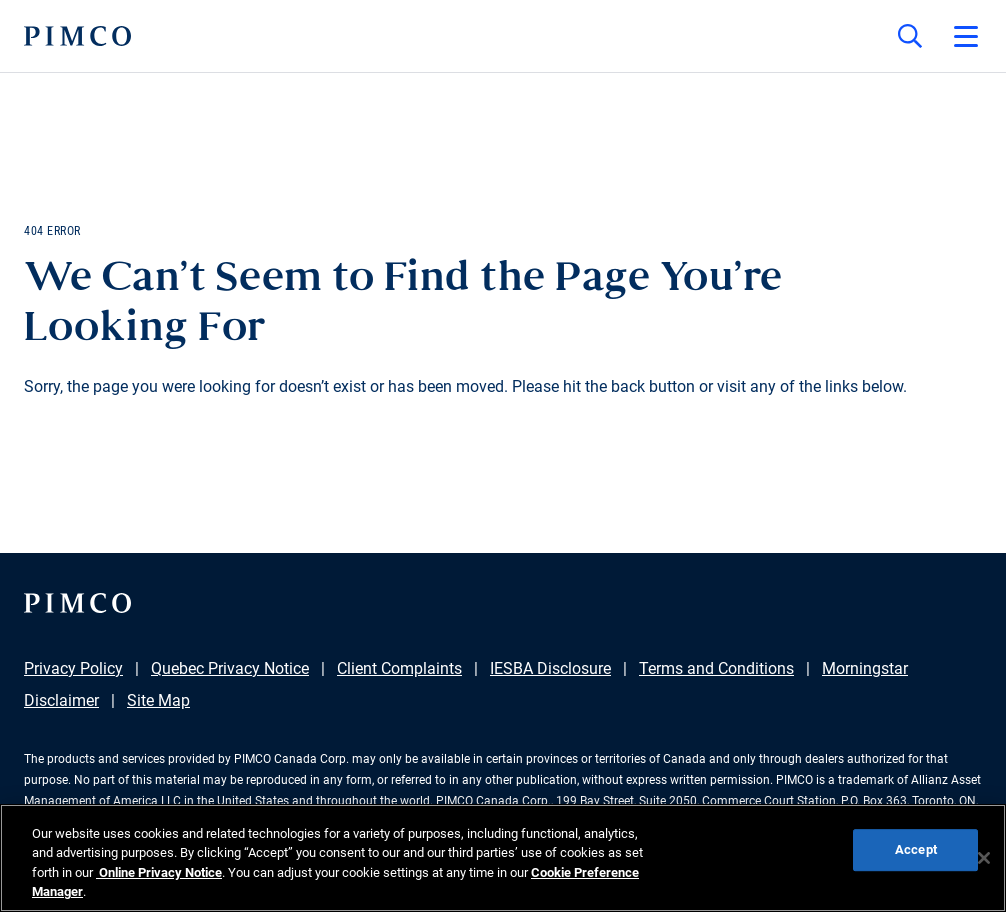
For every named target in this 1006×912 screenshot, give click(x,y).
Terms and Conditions (716, 668)
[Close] (984, 858)
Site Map (158, 700)
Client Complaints (399, 668)
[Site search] (910, 36)
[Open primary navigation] (966, 36)
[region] (503, 858)
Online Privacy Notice (159, 872)
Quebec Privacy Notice (230, 668)
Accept (916, 849)
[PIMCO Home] (77, 36)
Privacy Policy (73, 668)
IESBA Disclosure (550, 668)
